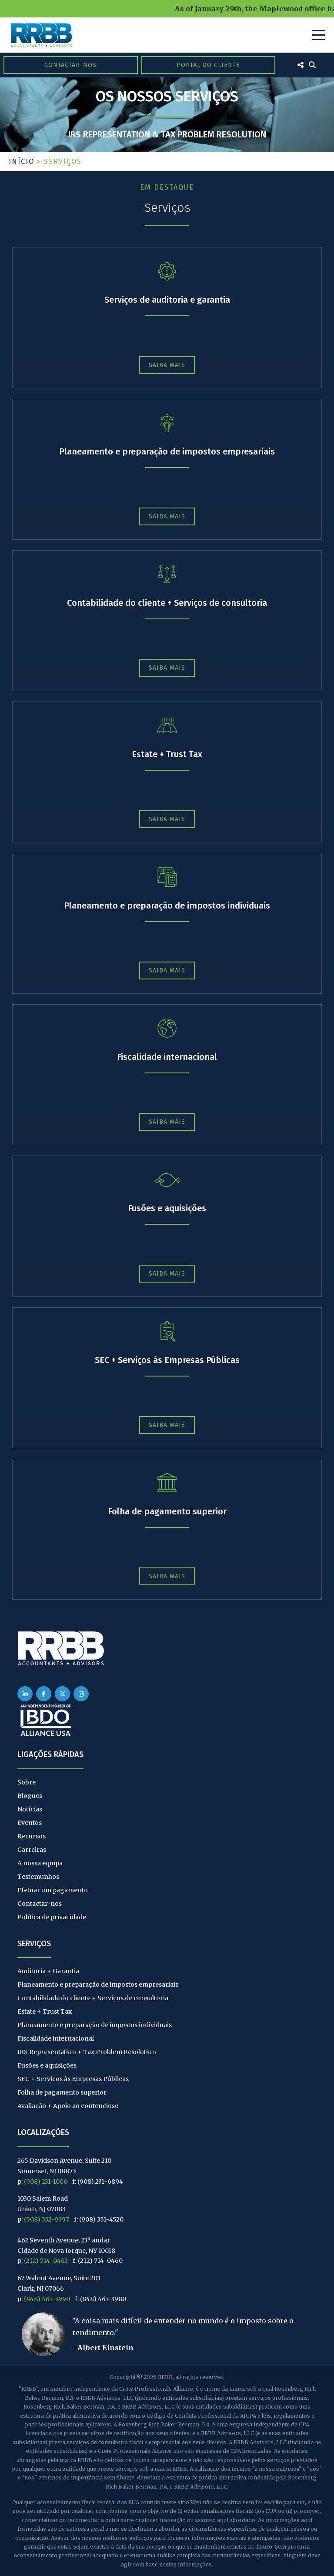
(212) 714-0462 (46, 2261)
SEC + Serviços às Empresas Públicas (167, 1360)
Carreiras (31, 1850)
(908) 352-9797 (46, 2219)
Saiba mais (167, 365)
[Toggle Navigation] (318, 35)
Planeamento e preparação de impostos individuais (167, 905)
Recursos (31, 1836)
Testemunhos (38, 1877)
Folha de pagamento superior (167, 1511)
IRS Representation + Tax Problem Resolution (86, 2052)
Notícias (29, 1809)
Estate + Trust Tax (167, 754)
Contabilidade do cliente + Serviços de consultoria (167, 603)
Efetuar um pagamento (52, 1890)
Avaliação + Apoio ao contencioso (68, 2106)
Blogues (29, 1796)
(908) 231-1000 (45, 2181)
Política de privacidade (51, 1917)
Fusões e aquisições (167, 1208)
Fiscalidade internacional (167, 1057)
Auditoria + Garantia (48, 1971)
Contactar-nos (70, 65)
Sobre (26, 1782)
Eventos (29, 1823)
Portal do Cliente (208, 65)
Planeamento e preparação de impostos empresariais (167, 451)
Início (21, 161)
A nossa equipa (40, 1863)
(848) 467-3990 (47, 2299)
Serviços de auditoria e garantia (167, 299)
